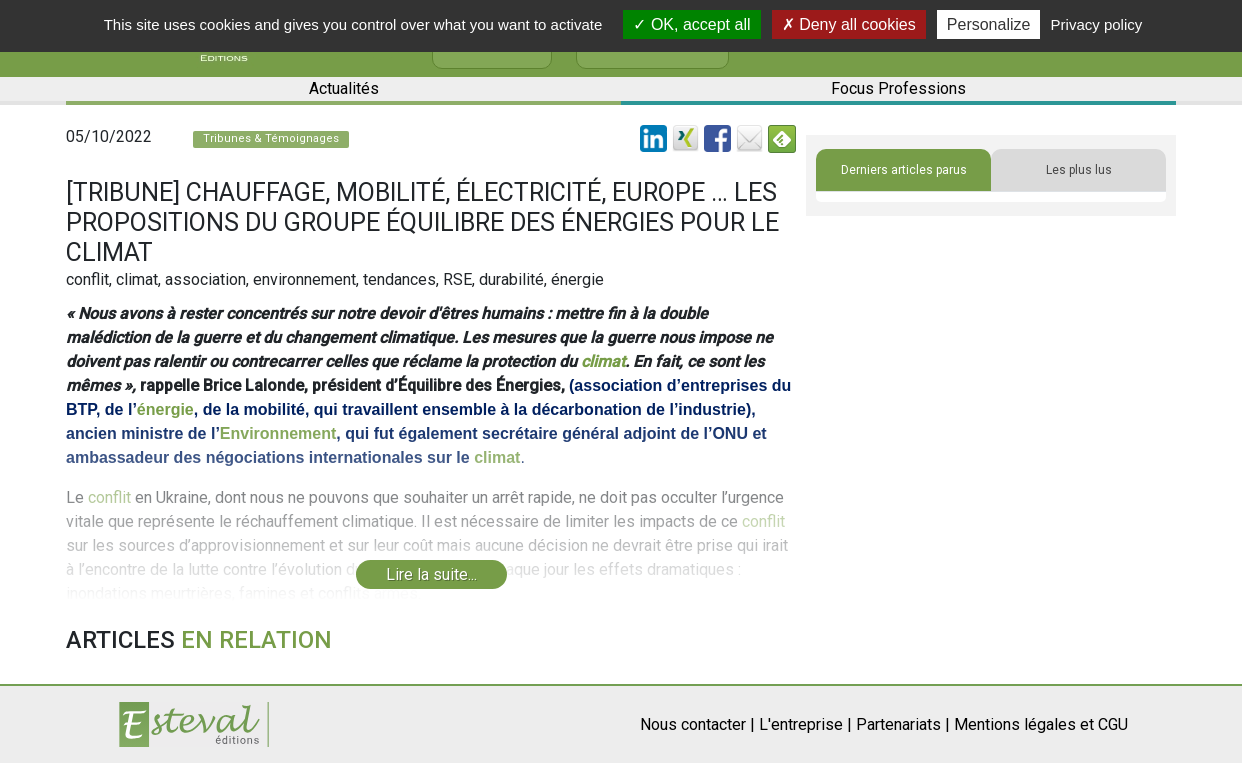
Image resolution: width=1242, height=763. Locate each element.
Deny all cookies (849, 24)
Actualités (344, 88)
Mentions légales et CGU (1041, 724)
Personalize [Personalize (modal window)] (989, 24)
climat (603, 361)
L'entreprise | (805, 724)
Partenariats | (903, 724)
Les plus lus (1079, 170)
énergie (165, 409)
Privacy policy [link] (1097, 24)
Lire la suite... (431, 574)
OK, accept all (691, 24)
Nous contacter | (697, 724)
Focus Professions (898, 88)
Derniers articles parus (904, 170)
